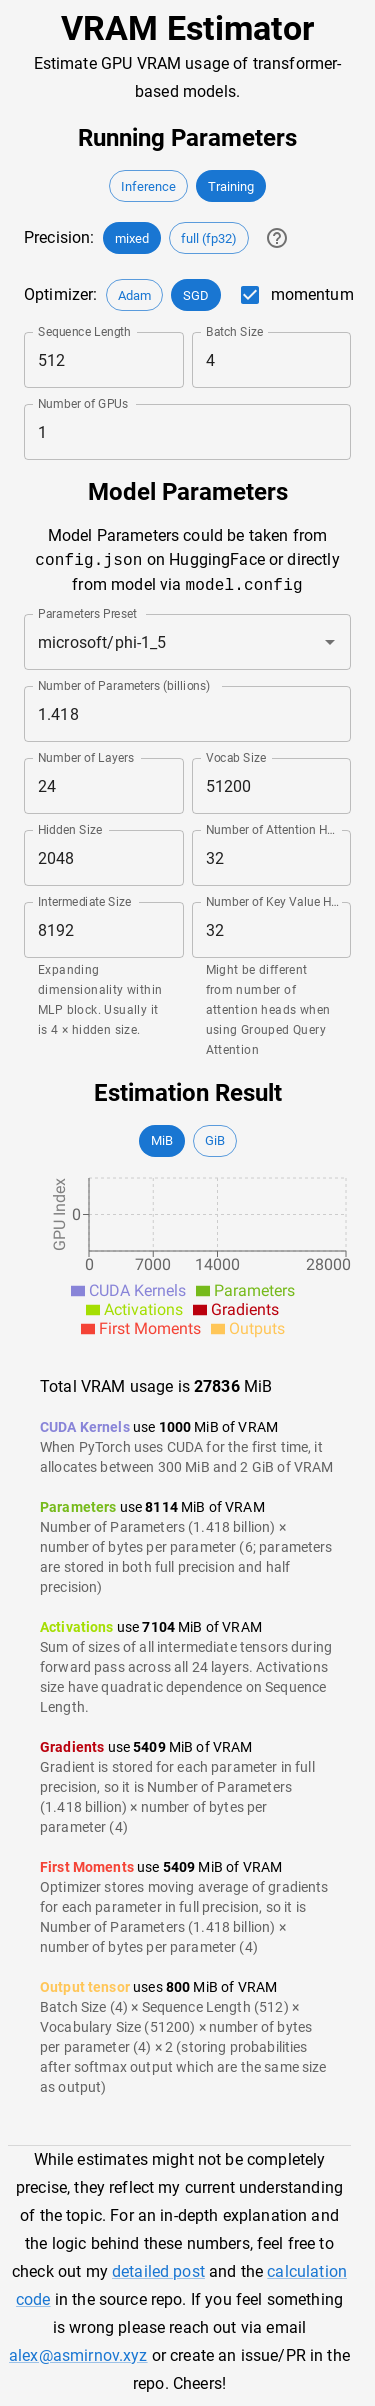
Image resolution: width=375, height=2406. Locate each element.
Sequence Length (84, 332)
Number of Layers (86, 758)
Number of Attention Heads (273, 830)
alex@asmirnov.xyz (78, 2355)
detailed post (158, 2271)
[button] (148, 186)
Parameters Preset (87, 614)
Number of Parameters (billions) (124, 686)
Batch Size (234, 332)
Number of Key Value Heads (273, 902)
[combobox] (159, 642)
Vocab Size (236, 758)
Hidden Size (70, 830)
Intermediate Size (84, 902)
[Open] (330, 642)
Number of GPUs (83, 404)
